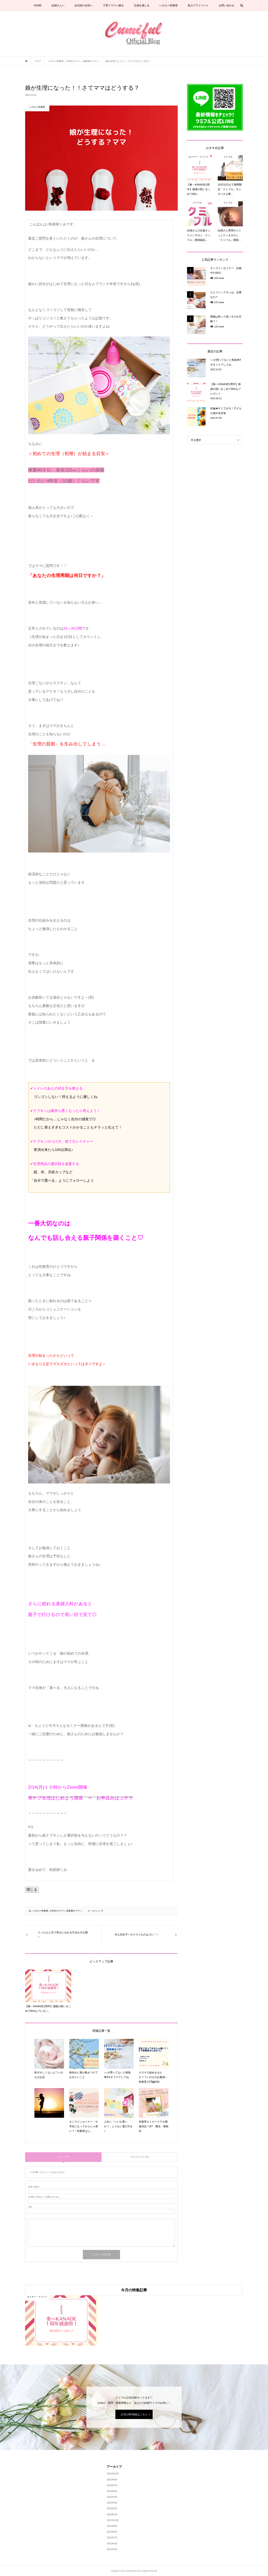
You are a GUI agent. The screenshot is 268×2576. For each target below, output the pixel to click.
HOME (38, 5)
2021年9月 (112, 2526)
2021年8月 (112, 2532)
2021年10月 (113, 2520)
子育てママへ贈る (113, 5)
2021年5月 (112, 2549)
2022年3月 (112, 2502)
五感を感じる (141, 5)
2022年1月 (112, 2514)
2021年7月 (112, 2537)
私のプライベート (198, 5)
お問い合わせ (226, 5)
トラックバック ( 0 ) (139, 2157)
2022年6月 (112, 2491)
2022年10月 (113, 2473)
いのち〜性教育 (168, 5)
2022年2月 (112, 2508)
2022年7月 (112, 2485)
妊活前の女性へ (84, 5)
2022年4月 (112, 2497)
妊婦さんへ (58, 5)
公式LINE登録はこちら (134, 2414)
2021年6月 (112, 2543)
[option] (61, 2320)
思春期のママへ (74, 1910)
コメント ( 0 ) (63, 2157)
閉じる (32, 1890)
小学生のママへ (57, 1910)
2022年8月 (112, 2479)
